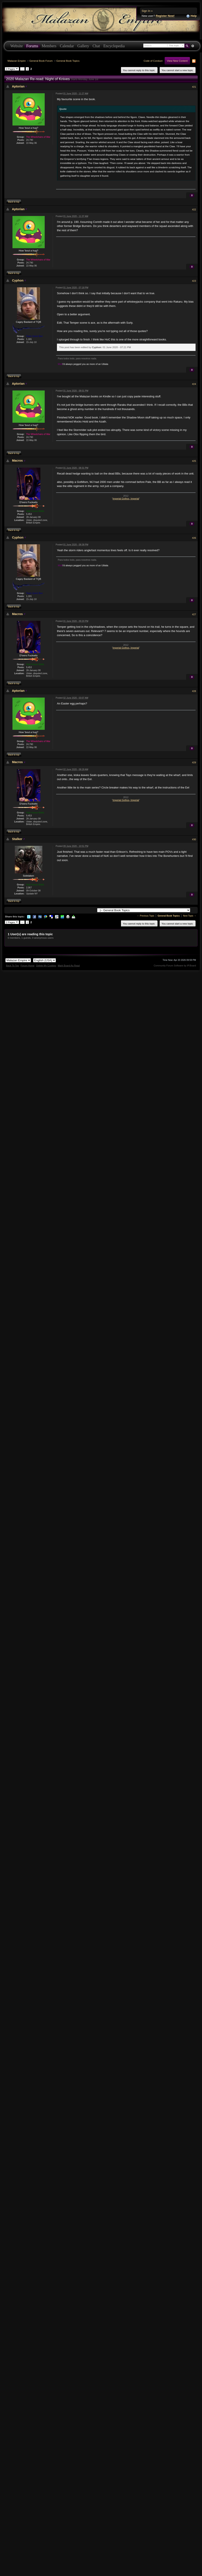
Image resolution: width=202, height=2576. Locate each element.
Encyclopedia (114, 46)
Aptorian (18, 86)
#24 (194, 384)
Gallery (83, 46)
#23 (194, 281)
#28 (194, 691)
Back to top (13, 202)
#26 (194, 538)
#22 (194, 209)
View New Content (177, 60)
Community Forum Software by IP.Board (175, 965)
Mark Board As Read (69, 965)
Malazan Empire (17, 60)
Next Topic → (189, 916)
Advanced (192, 46)
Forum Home (27, 965)
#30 (194, 839)
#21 (194, 87)
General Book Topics (68, 60)
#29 (194, 762)
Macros (17, 460)
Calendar (67, 46)
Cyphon (17, 280)
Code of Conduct (153, 60)
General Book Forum (41, 60)
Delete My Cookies (46, 965)
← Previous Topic (146, 916)
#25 (194, 461)
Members (49, 46)
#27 (194, 614)
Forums (32, 46)
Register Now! (165, 15)
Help (191, 16)
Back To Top (12, 965)
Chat (96, 46)
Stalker (17, 839)
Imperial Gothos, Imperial (126, 498)
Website (16, 46)
